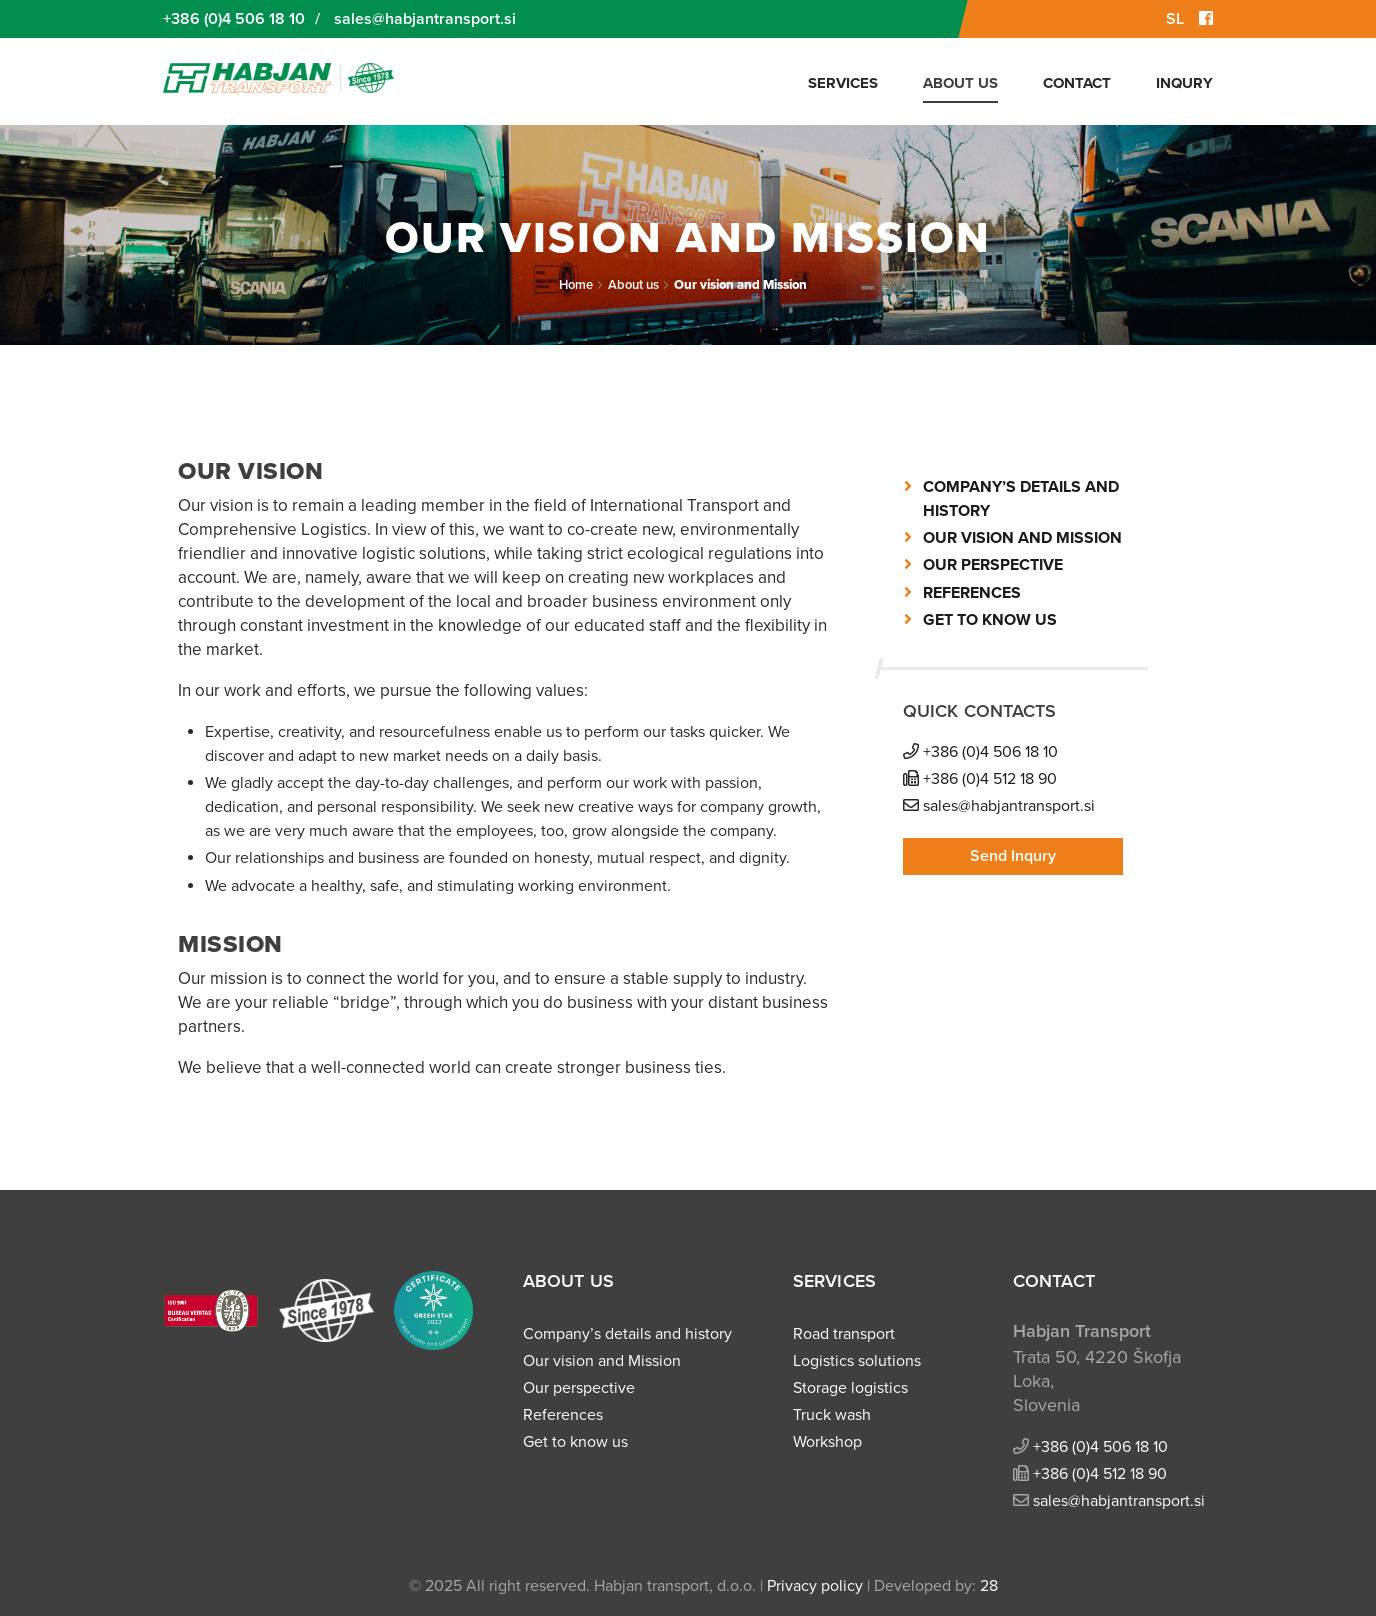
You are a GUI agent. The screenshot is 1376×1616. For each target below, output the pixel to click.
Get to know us (990, 620)
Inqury (1184, 83)
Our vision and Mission (740, 285)
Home (576, 285)
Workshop (827, 1442)
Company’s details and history (627, 1334)
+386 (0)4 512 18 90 (990, 779)
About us (960, 83)
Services (843, 83)
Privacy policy (815, 1586)
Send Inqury (1013, 856)
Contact (1077, 83)
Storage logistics (850, 1388)
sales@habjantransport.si (425, 19)
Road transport (844, 1334)
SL (1175, 19)
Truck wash (832, 1415)
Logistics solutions (857, 1361)
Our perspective (993, 565)
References (972, 593)
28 (989, 1586)
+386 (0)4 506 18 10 (234, 19)
